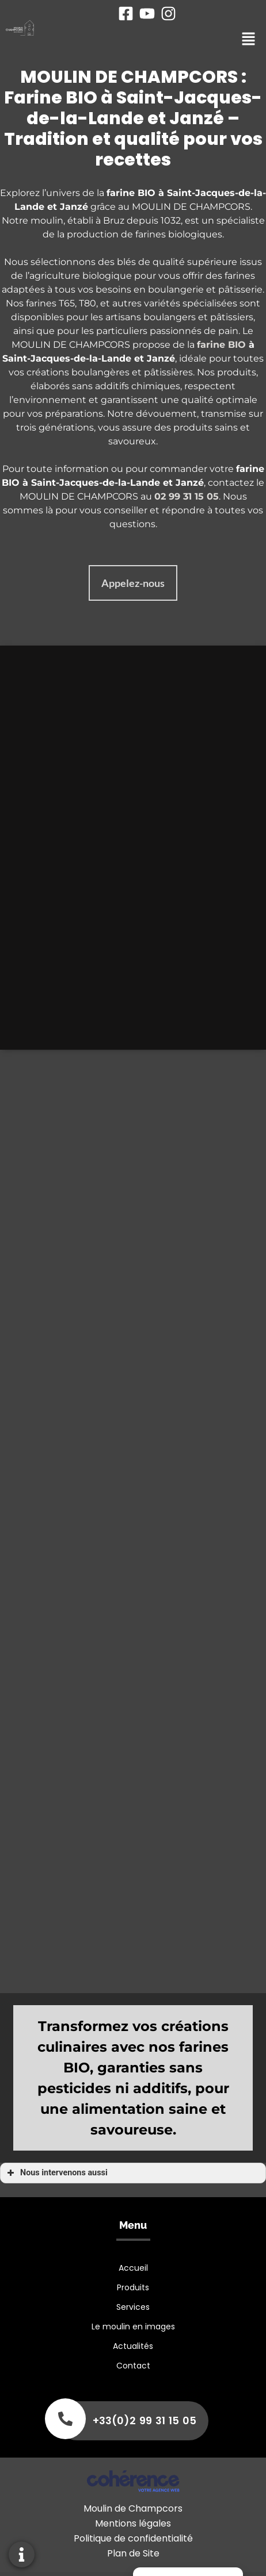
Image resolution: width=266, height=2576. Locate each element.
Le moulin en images (133, 2326)
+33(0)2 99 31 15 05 (144, 2420)
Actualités (133, 2346)
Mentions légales (133, 2523)
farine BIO (221, 344)
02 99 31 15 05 (186, 496)
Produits (133, 2287)
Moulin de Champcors (133, 2508)
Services (133, 2307)
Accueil (133, 2268)
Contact (133, 2365)
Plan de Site (133, 2553)
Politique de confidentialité (133, 2538)
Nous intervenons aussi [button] (56, 2173)
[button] (133, 583)
